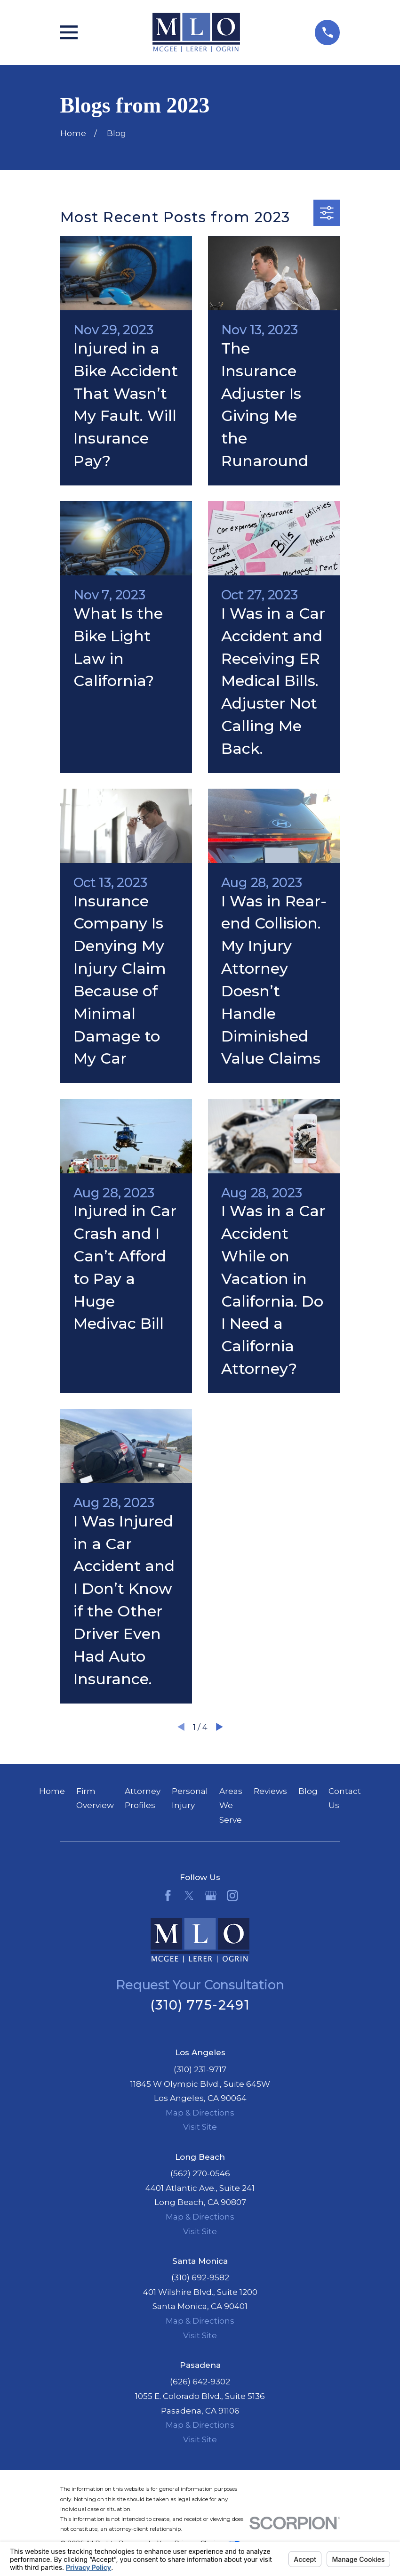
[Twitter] (189, 1895)
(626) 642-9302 (200, 2381)
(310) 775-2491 (200, 2005)
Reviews (270, 1791)
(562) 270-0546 (200, 2173)
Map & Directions (200, 2112)
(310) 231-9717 (200, 2069)
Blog (308, 1791)
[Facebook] (168, 1895)
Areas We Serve (230, 1805)
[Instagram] (232, 1895)
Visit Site (200, 2127)
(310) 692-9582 (200, 2277)
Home (52, 1791)
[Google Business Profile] (210, 1895)
